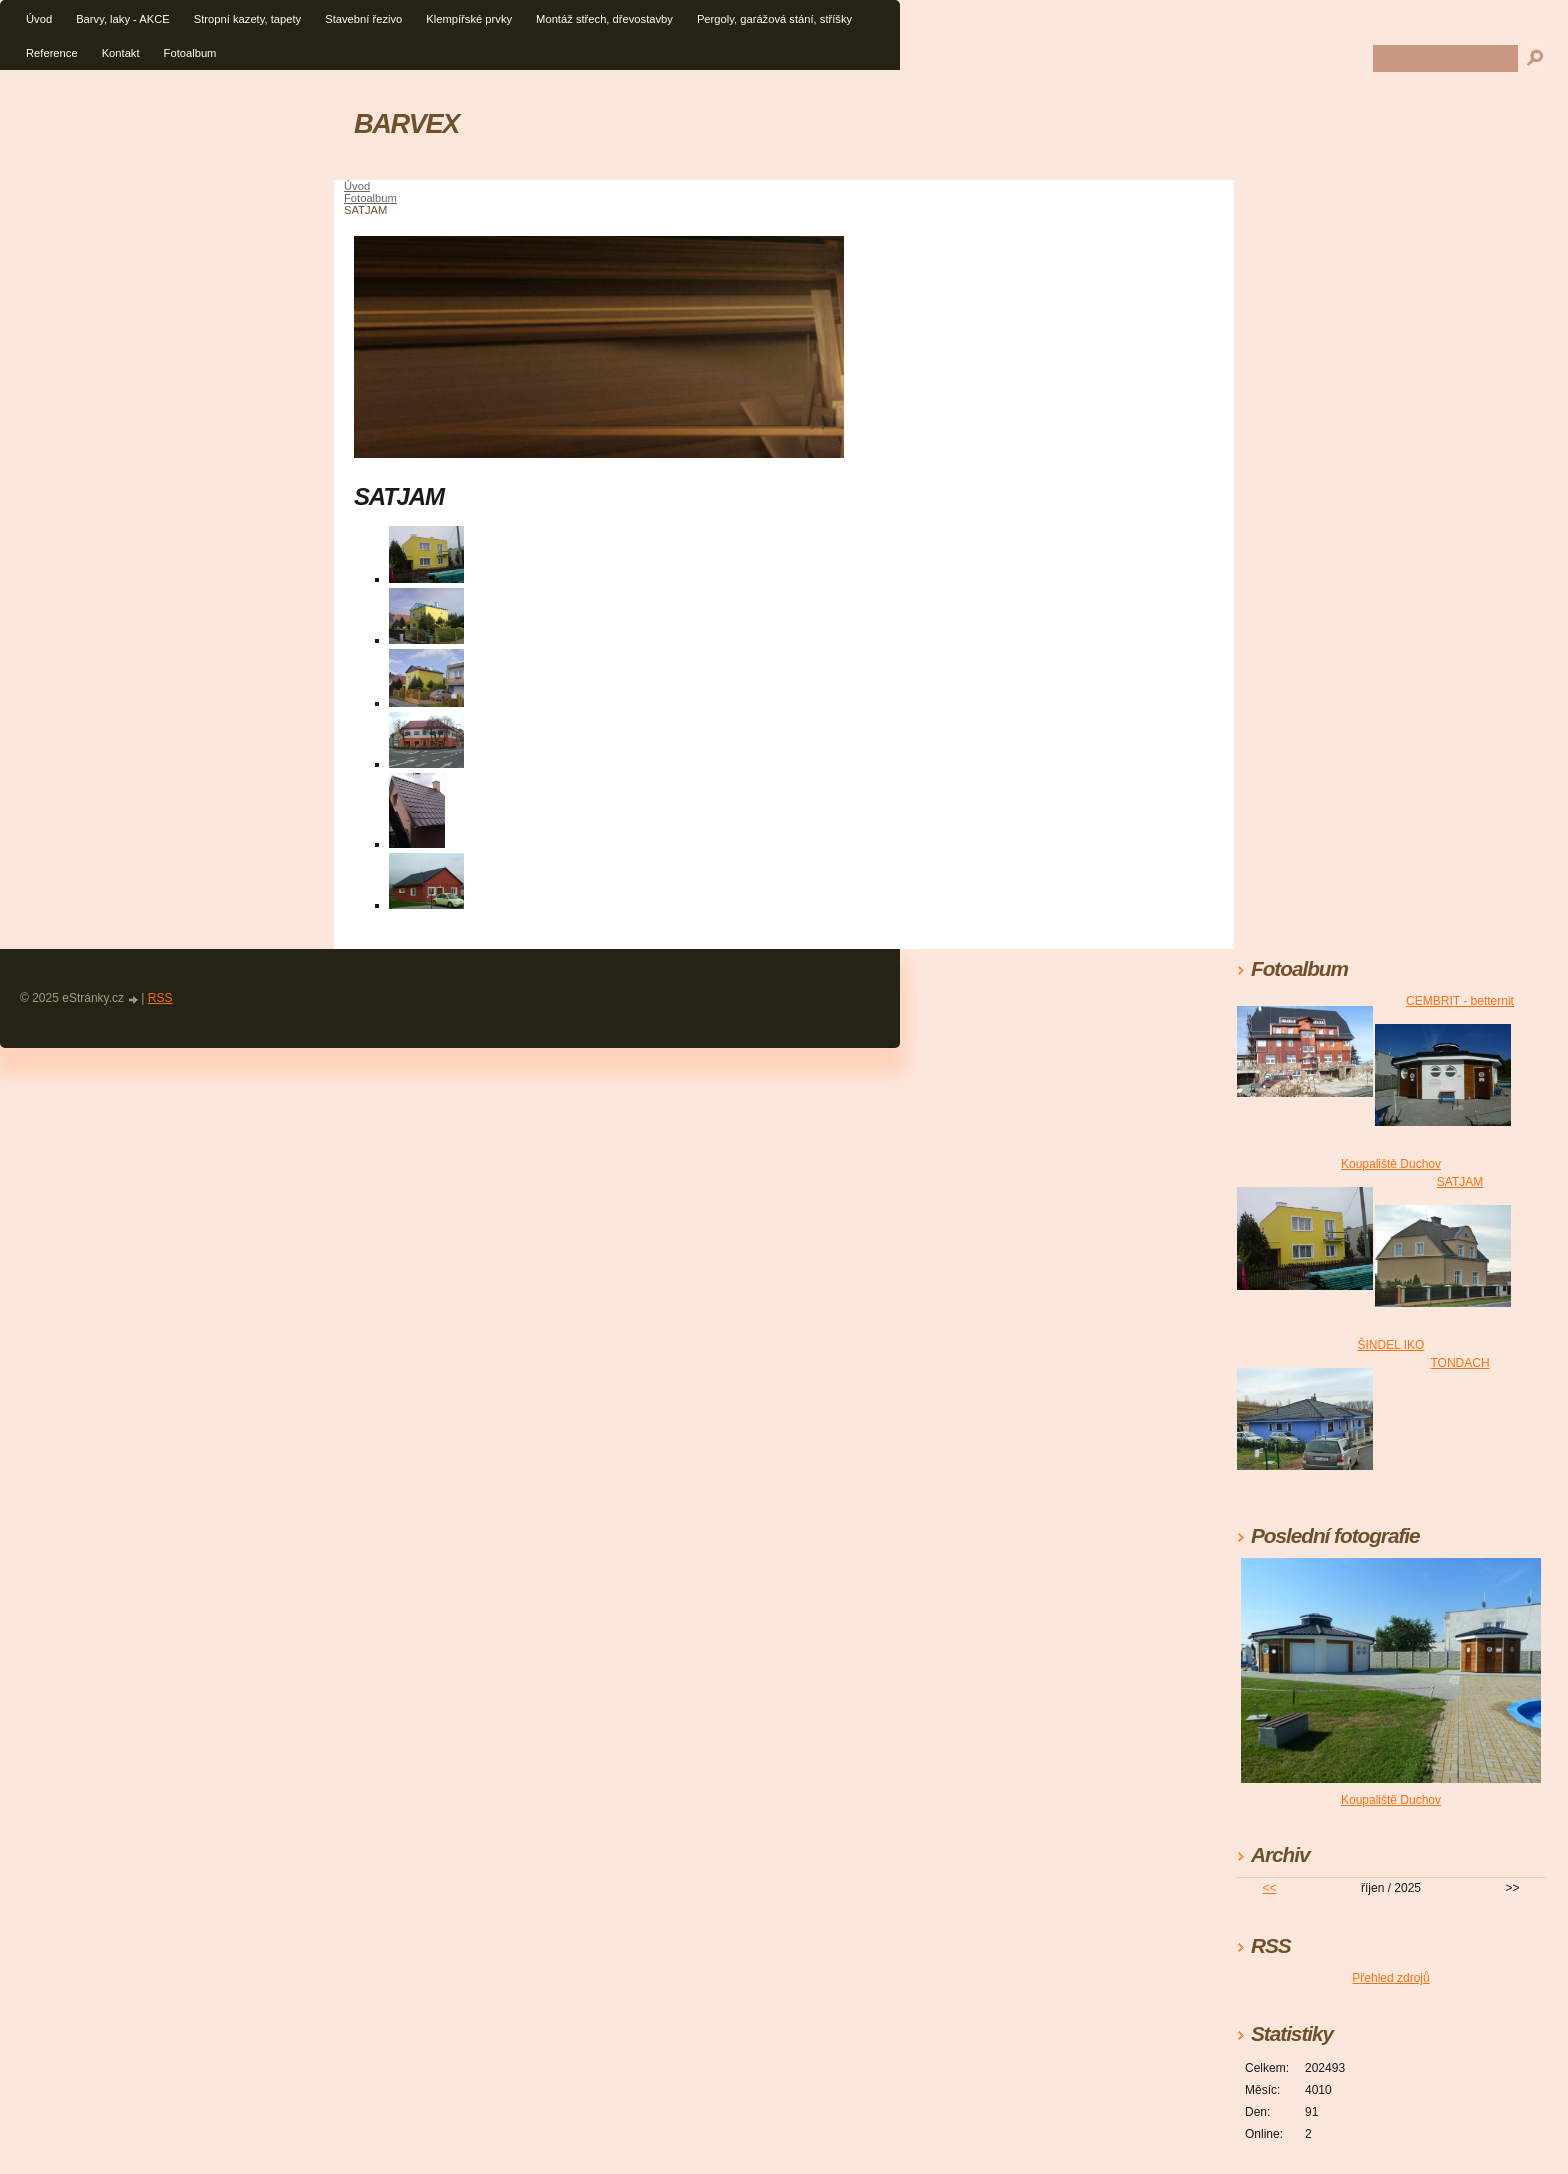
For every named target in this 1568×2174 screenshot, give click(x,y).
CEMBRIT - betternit (1460, 1001)
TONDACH (1459, 1363)
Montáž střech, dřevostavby (604, 19)
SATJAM (1460, 1182)
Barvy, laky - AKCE (123, 19)
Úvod (39, 19)
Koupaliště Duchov (1391, 1164)
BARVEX (406, 123)
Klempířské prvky (469, 19)
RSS (160, 998)
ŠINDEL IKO (1391, 1345)
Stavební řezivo (363, 19)
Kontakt (121, 53)
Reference (52, 53)
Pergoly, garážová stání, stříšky (774, 19)
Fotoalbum (190, 53)
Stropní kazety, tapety (247, 19)
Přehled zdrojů (1390, 1978)
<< (1269, 1888)
